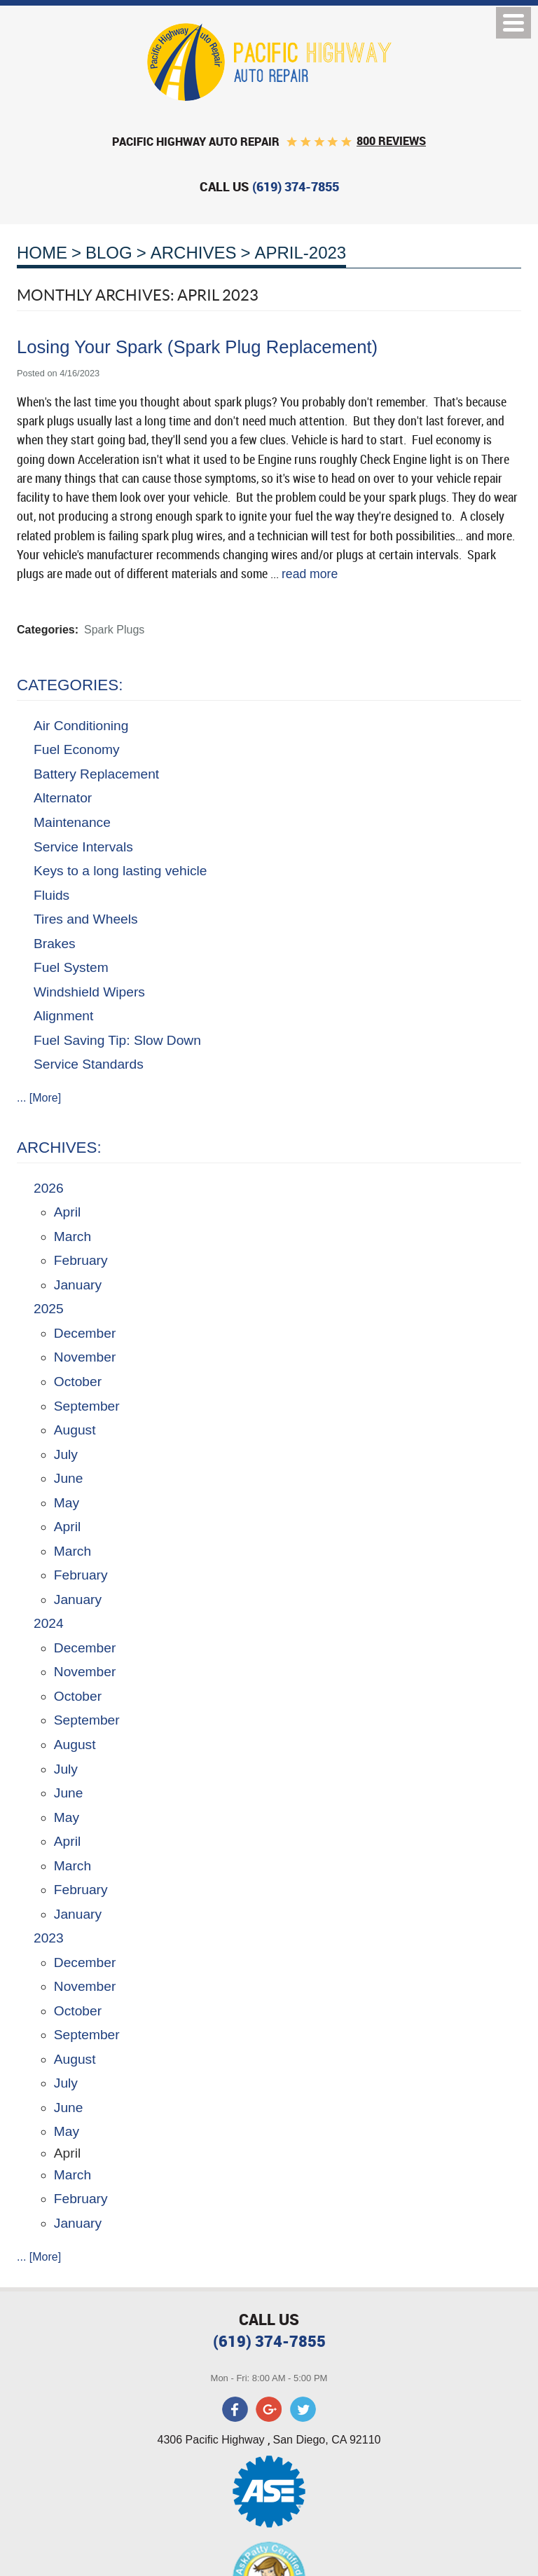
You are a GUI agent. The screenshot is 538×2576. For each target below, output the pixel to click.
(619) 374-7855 (269, 2341)
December (85, 1333)
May (66, 1502)
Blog (108, 252)
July (66, 1454)
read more (310, 574)
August (75, 1430)
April (67, 1212)
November (85, 1357)
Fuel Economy (77, 749)
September (87, 1406)
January (78, 1284)
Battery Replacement (96, 774)
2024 (49, 1623)
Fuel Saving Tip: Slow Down (117, 1040)
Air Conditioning (81, 725)
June (68, 1478)
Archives (194, 252)
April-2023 (300, 252)
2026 (49, 1188)
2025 (49, 1308)
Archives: (59, 1147)
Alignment (63, 1015)
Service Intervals (83, 847)
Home (42, 252)
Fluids (51, 895)
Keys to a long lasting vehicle (120, 870)
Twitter (302, 2409)
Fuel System (71, 967)
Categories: (70, 685)
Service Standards (89, 1064)
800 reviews (391, 141)
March (72, 1236)
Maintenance (72, 822)
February (81, 1260)
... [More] (39, 1098)
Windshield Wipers (89, 992)
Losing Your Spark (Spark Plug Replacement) (197, 347)
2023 (49, 1938)
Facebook (235, 2409)
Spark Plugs (114, 630)
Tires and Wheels (86, 919)
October (78, 1381)
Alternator (63, 797)
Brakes (55, 943)
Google (269, 2409)
